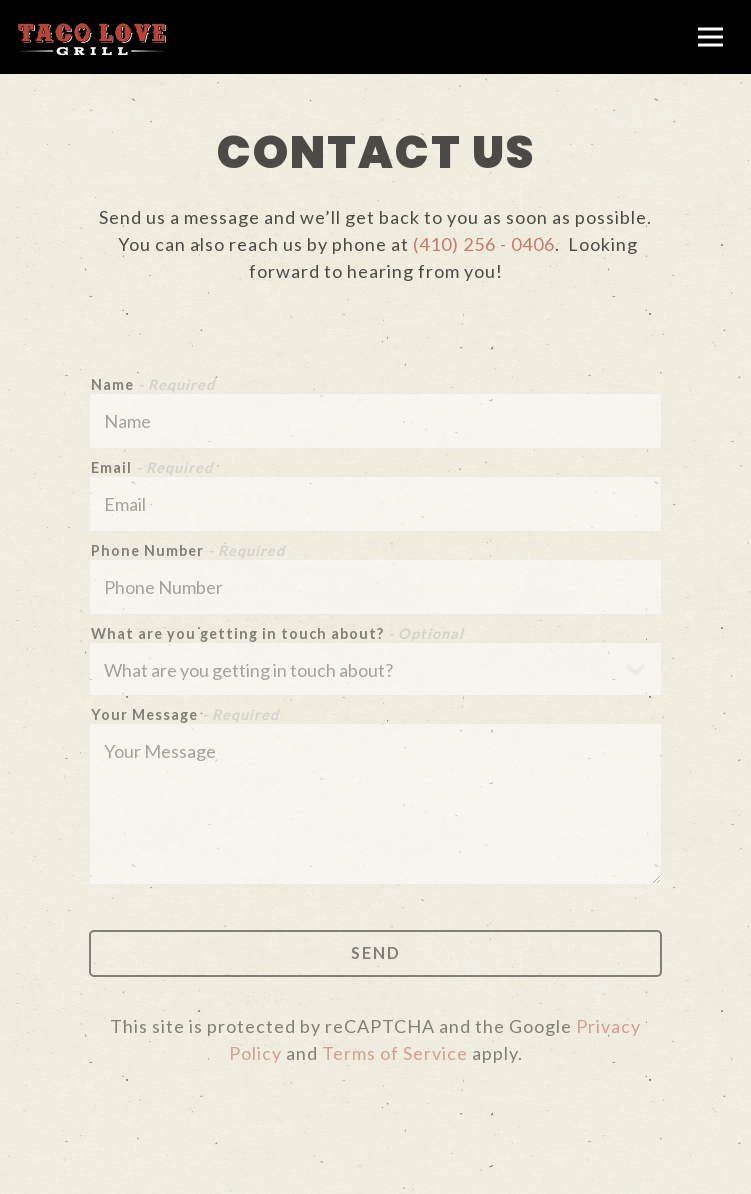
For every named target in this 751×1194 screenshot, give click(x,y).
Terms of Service (395, 1053)
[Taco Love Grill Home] (92, 37)
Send (376, 952)
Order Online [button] (375, 1170)
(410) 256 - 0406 (484, 244)
